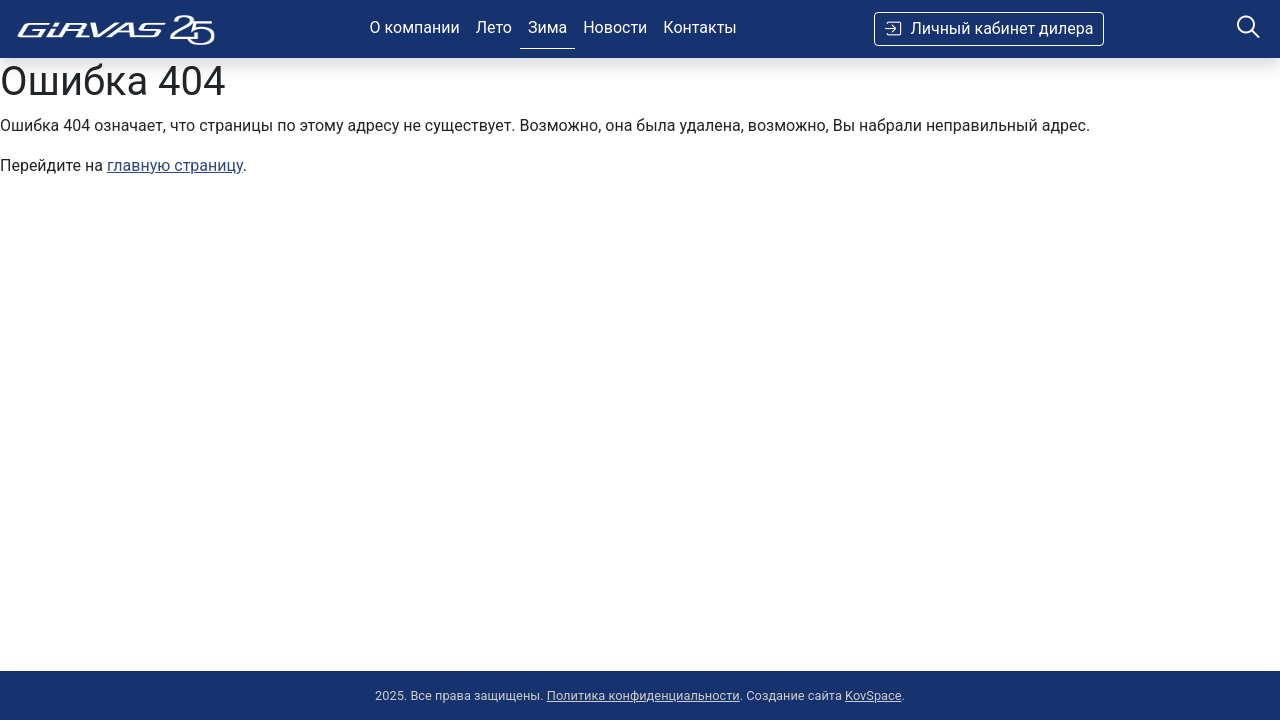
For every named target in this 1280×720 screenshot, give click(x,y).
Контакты (699, 27)
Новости (615, 27)
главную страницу (175, 165)
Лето (494, 27)
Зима (547, 27)
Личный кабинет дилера (989, 29)
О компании (415, 27)
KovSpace (873, 695)
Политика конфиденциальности (643, 695)
